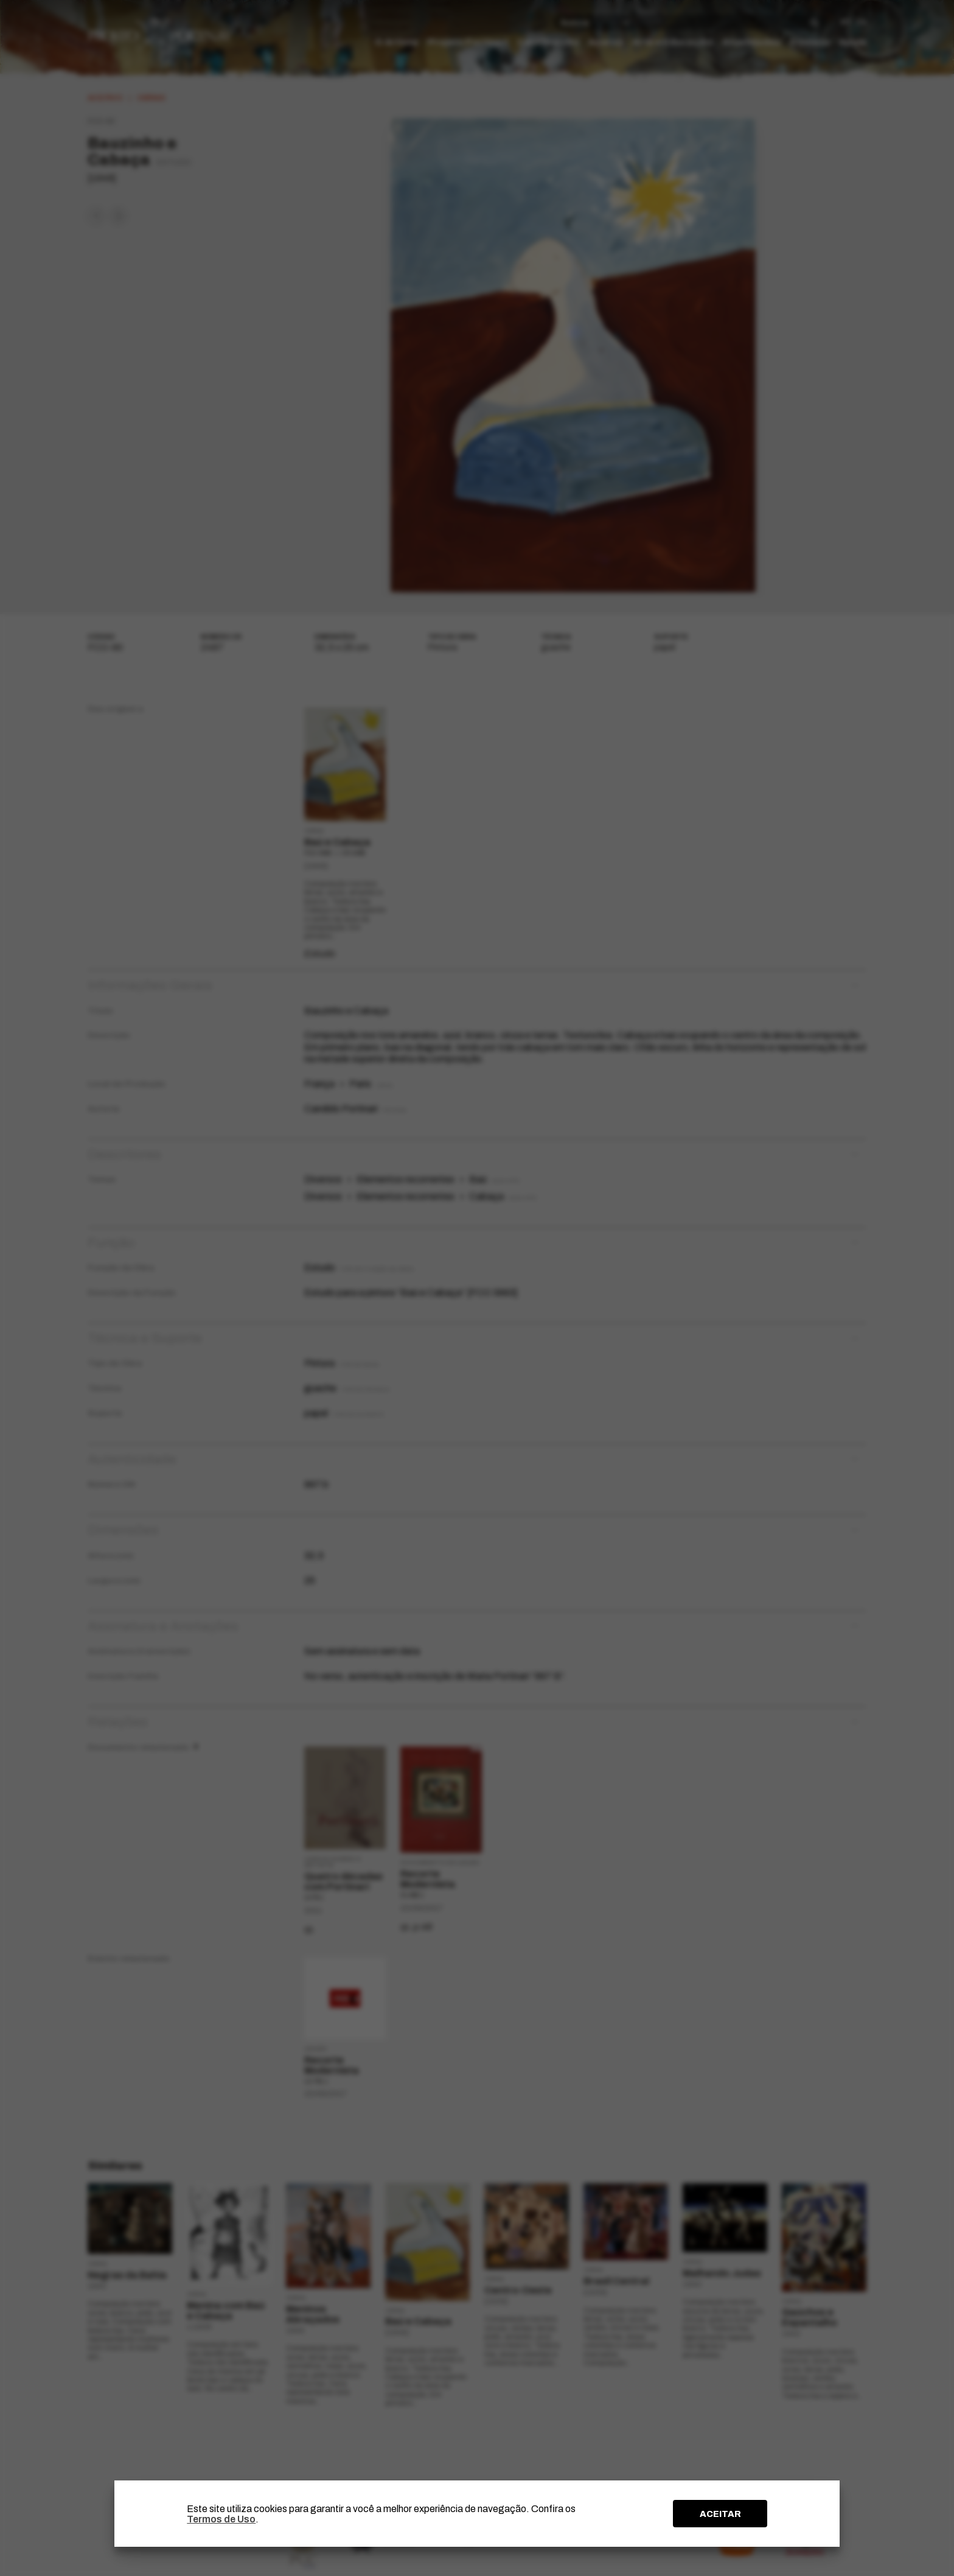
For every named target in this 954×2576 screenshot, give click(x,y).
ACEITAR (720, 2514)
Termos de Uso (221, 2519)
